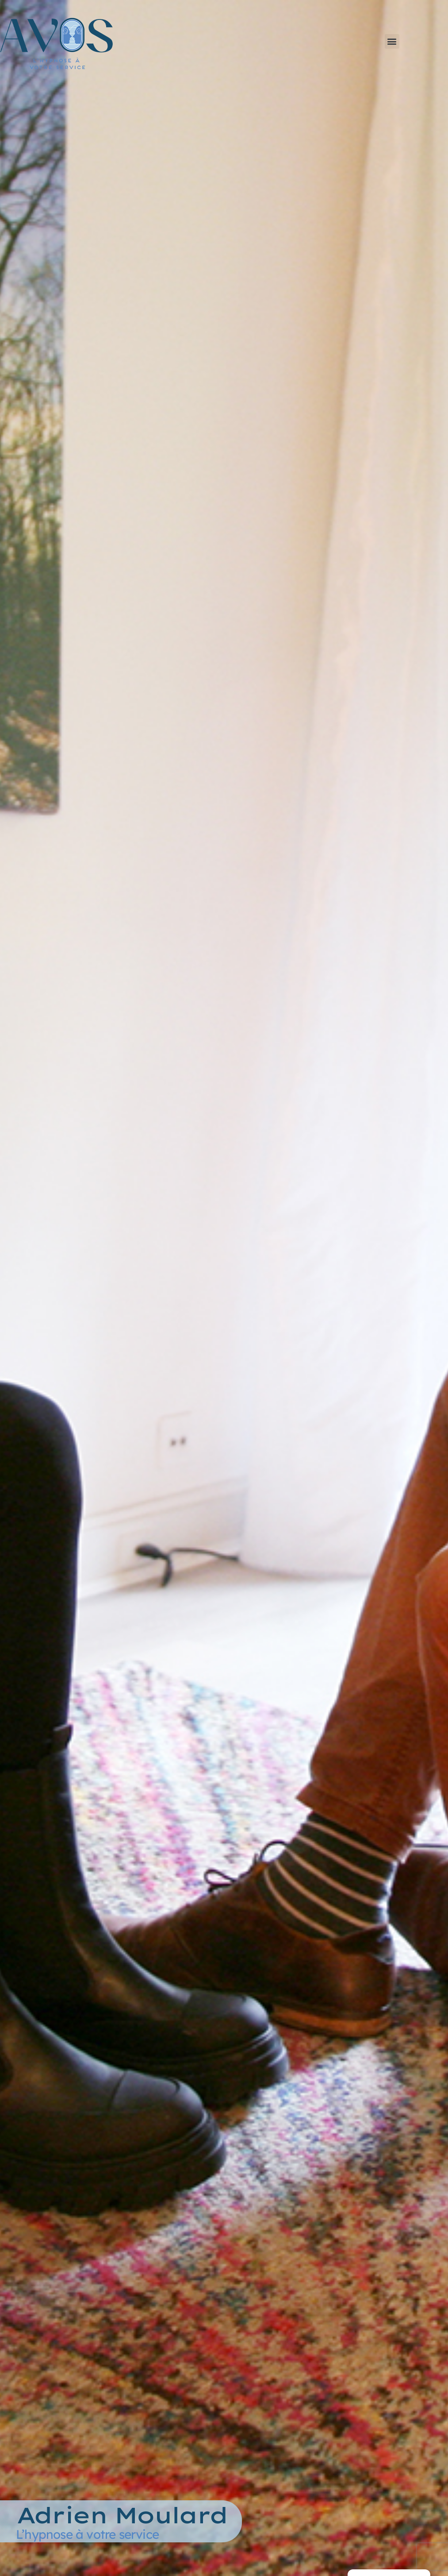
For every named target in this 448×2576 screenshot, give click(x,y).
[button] (392, 41)
